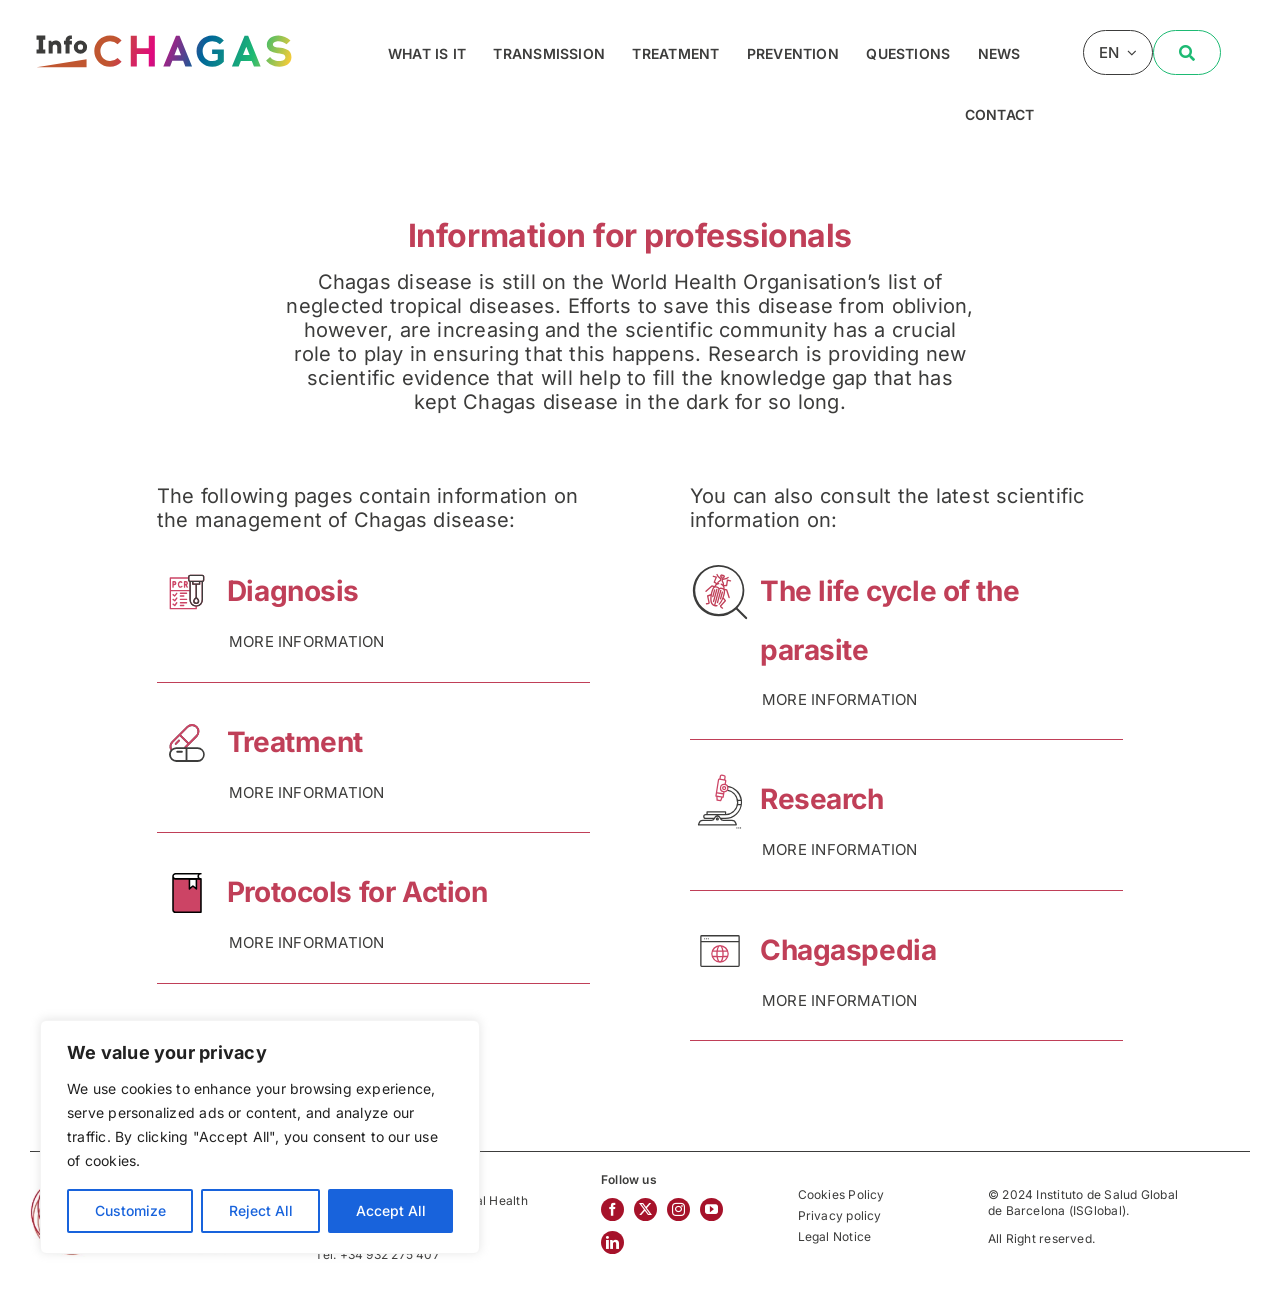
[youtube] (711, 1209)
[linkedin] (612, 1242)
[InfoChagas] (164, 32)
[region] (260, 1137)
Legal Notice (835, 1236)
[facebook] (612, 1209)
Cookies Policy (841, 1194)
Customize (130, 1210)
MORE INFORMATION (307, 641)
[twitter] (645, 1209)
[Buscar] (1187, 52)
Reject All (261, 1210)
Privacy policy (840, 1215)
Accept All (391, 1210)
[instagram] (678, 1209)
